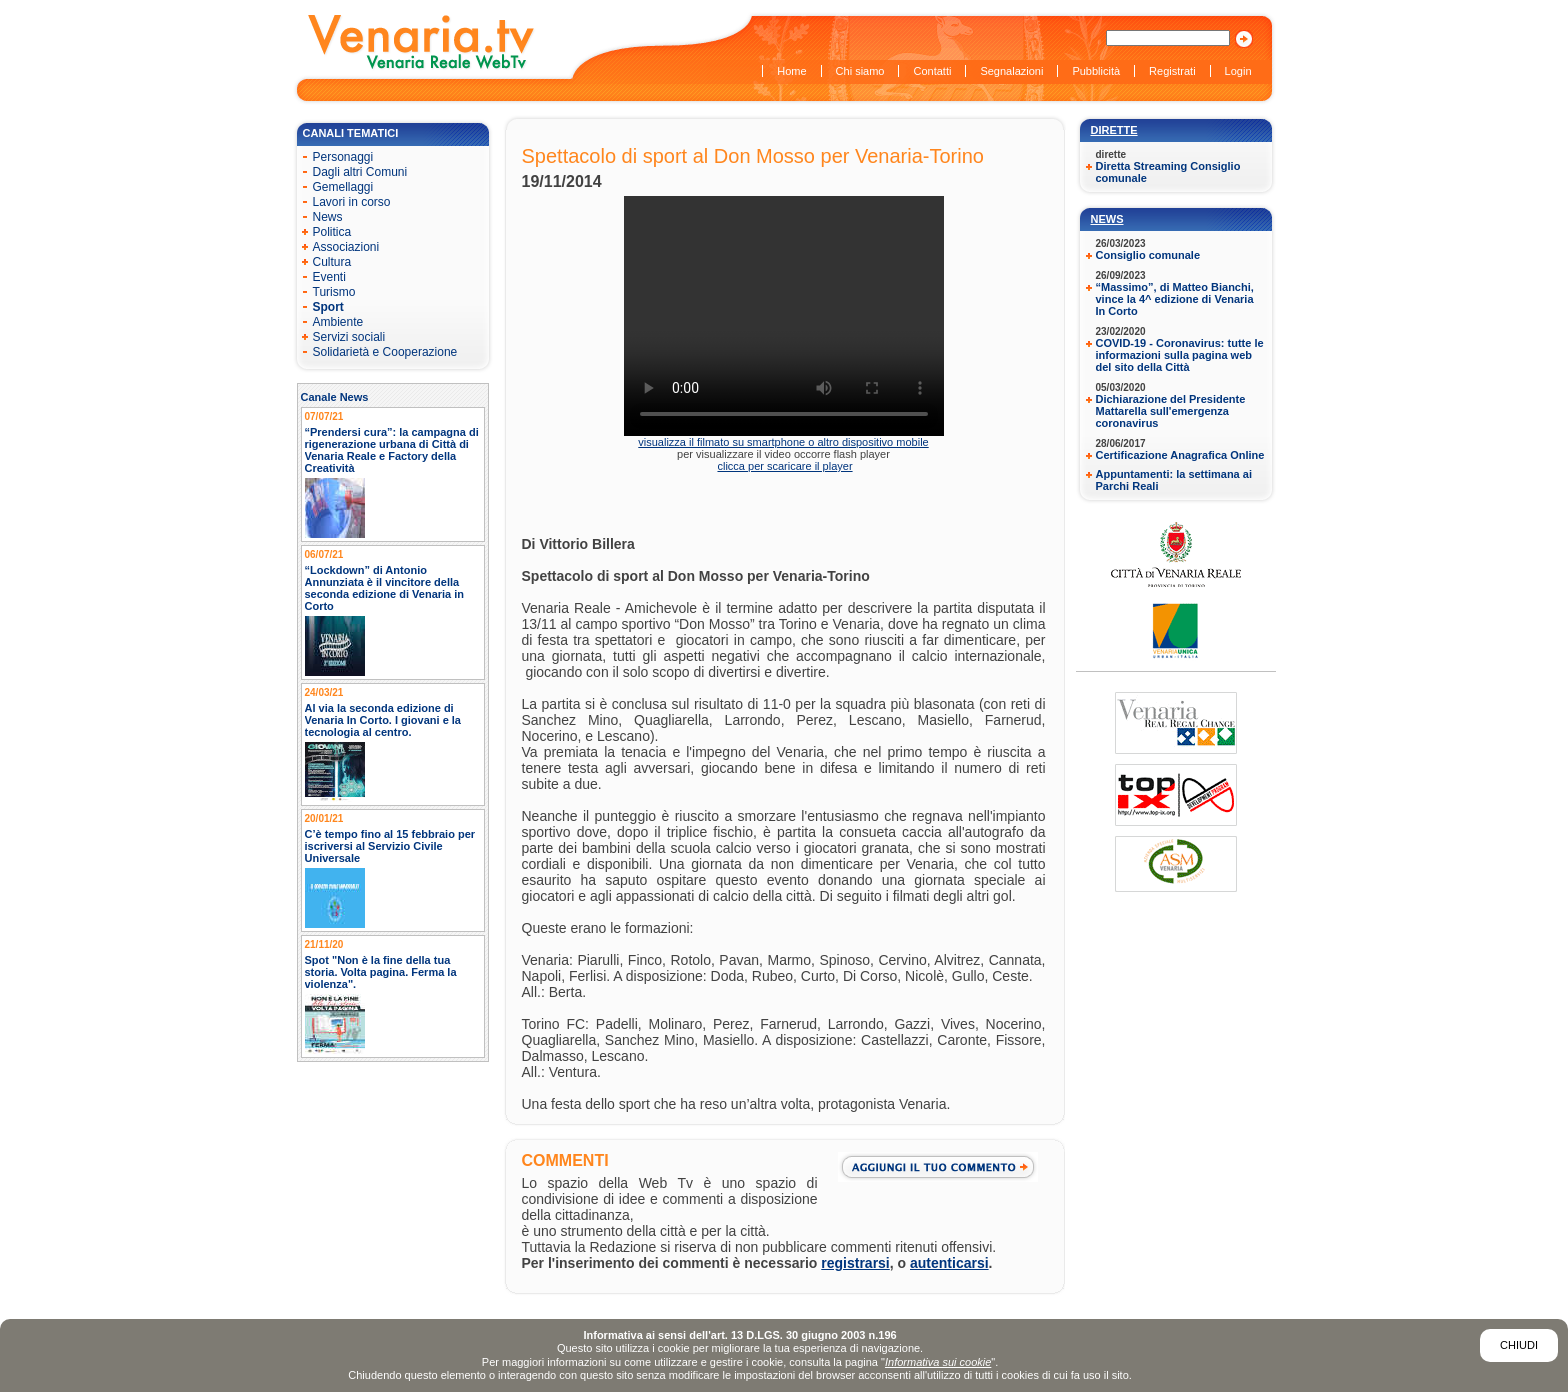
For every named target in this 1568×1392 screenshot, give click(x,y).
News (1107, 219)
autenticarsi (949, 1263)
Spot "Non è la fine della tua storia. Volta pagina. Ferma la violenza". (381, 972)
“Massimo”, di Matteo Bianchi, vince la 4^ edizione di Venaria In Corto (1175, 299)
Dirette (1114, 130)
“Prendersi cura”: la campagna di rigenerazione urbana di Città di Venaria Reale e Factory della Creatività (392, 450)
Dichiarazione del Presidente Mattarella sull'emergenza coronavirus (1171, 411)
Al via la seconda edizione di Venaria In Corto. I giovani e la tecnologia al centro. (383, 720)
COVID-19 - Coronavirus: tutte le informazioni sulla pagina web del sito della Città (1180, 355)
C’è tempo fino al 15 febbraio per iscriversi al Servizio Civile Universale (390, 846)
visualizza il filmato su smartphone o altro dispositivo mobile (783, 442)
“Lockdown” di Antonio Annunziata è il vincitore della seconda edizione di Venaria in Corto (385, 588)
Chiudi (1519, 1345)
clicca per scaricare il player (784, 466)
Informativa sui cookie (938, 1362)
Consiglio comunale (1148, 255)
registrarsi (855, 1263)
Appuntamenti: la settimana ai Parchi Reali (1174, 480)
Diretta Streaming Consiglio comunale (1168, 172)
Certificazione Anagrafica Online (1180, 455)
